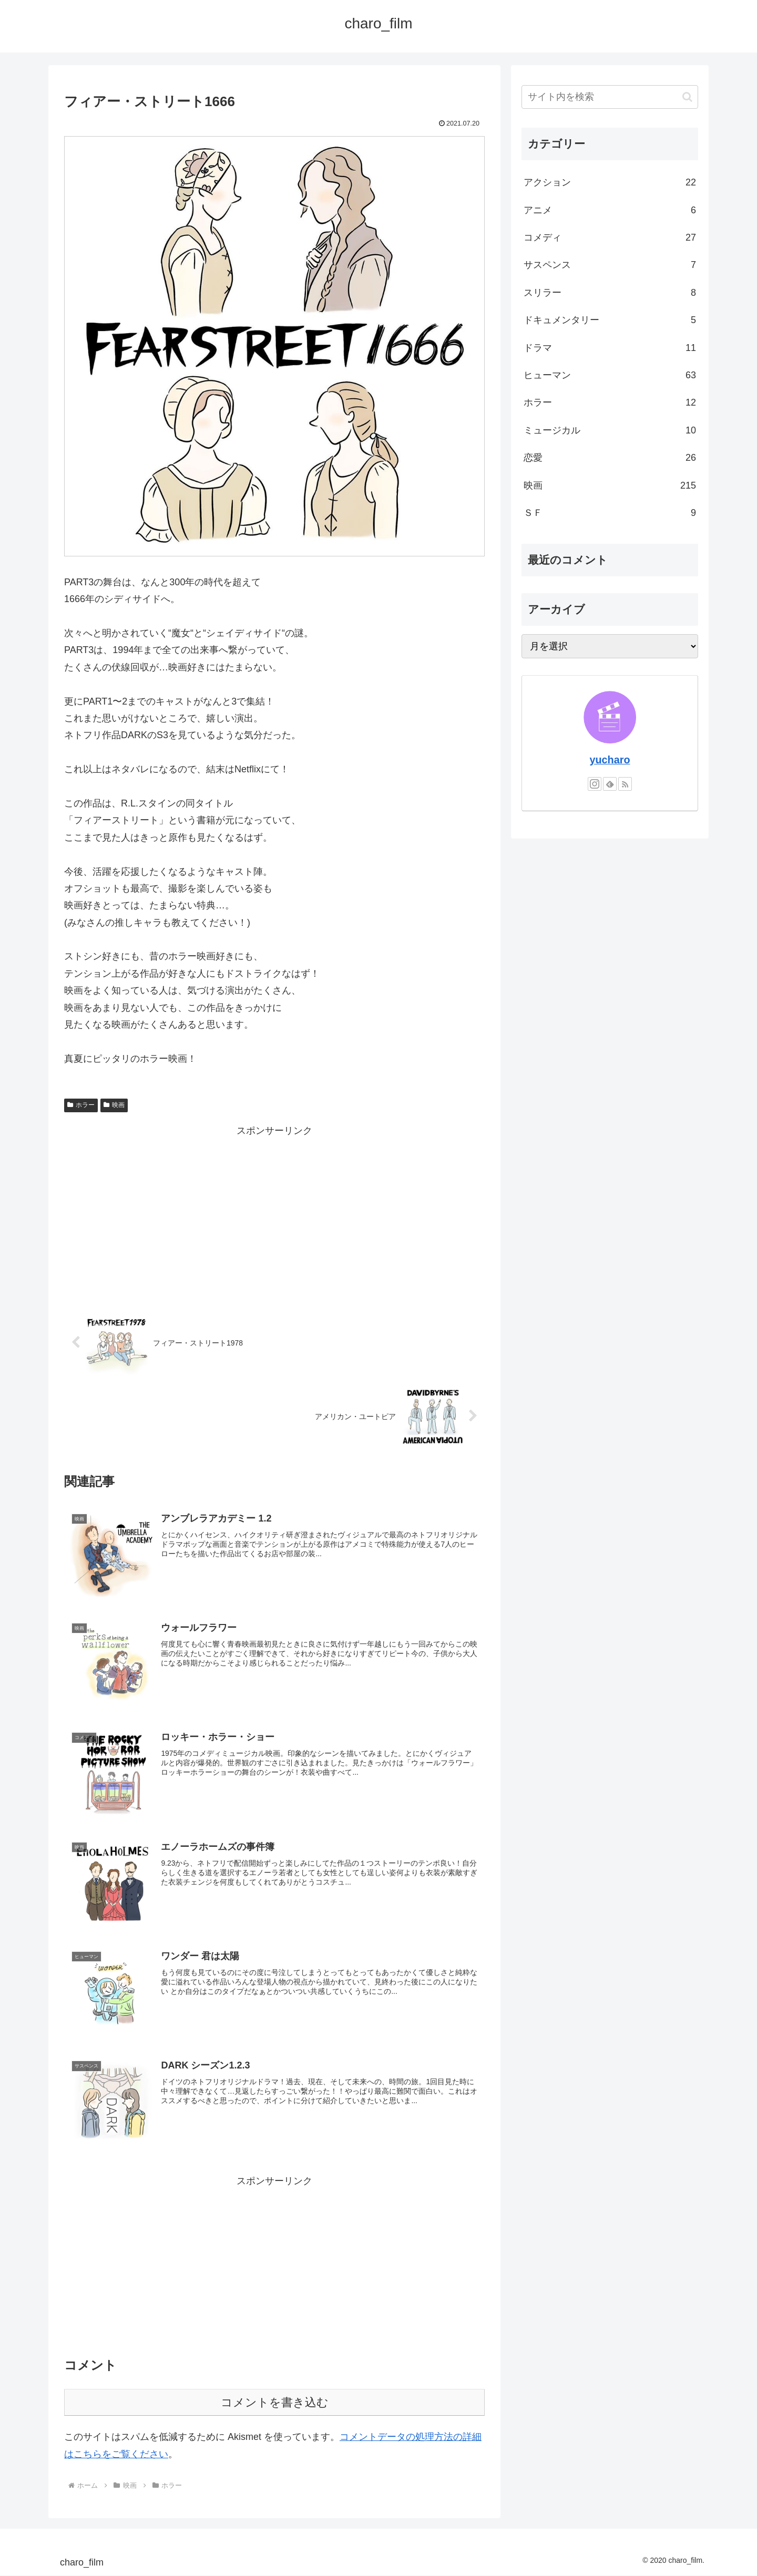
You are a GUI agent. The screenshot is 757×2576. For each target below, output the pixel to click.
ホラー (81, 1105)
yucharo (610, 759)
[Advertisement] (274, 1212)
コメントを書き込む (275, 2403)
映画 (114, 1105)
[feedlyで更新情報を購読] (610, 784)
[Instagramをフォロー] (594, 784)
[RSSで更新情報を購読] (625, 784)
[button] (687, 97)
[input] (609, 97)
